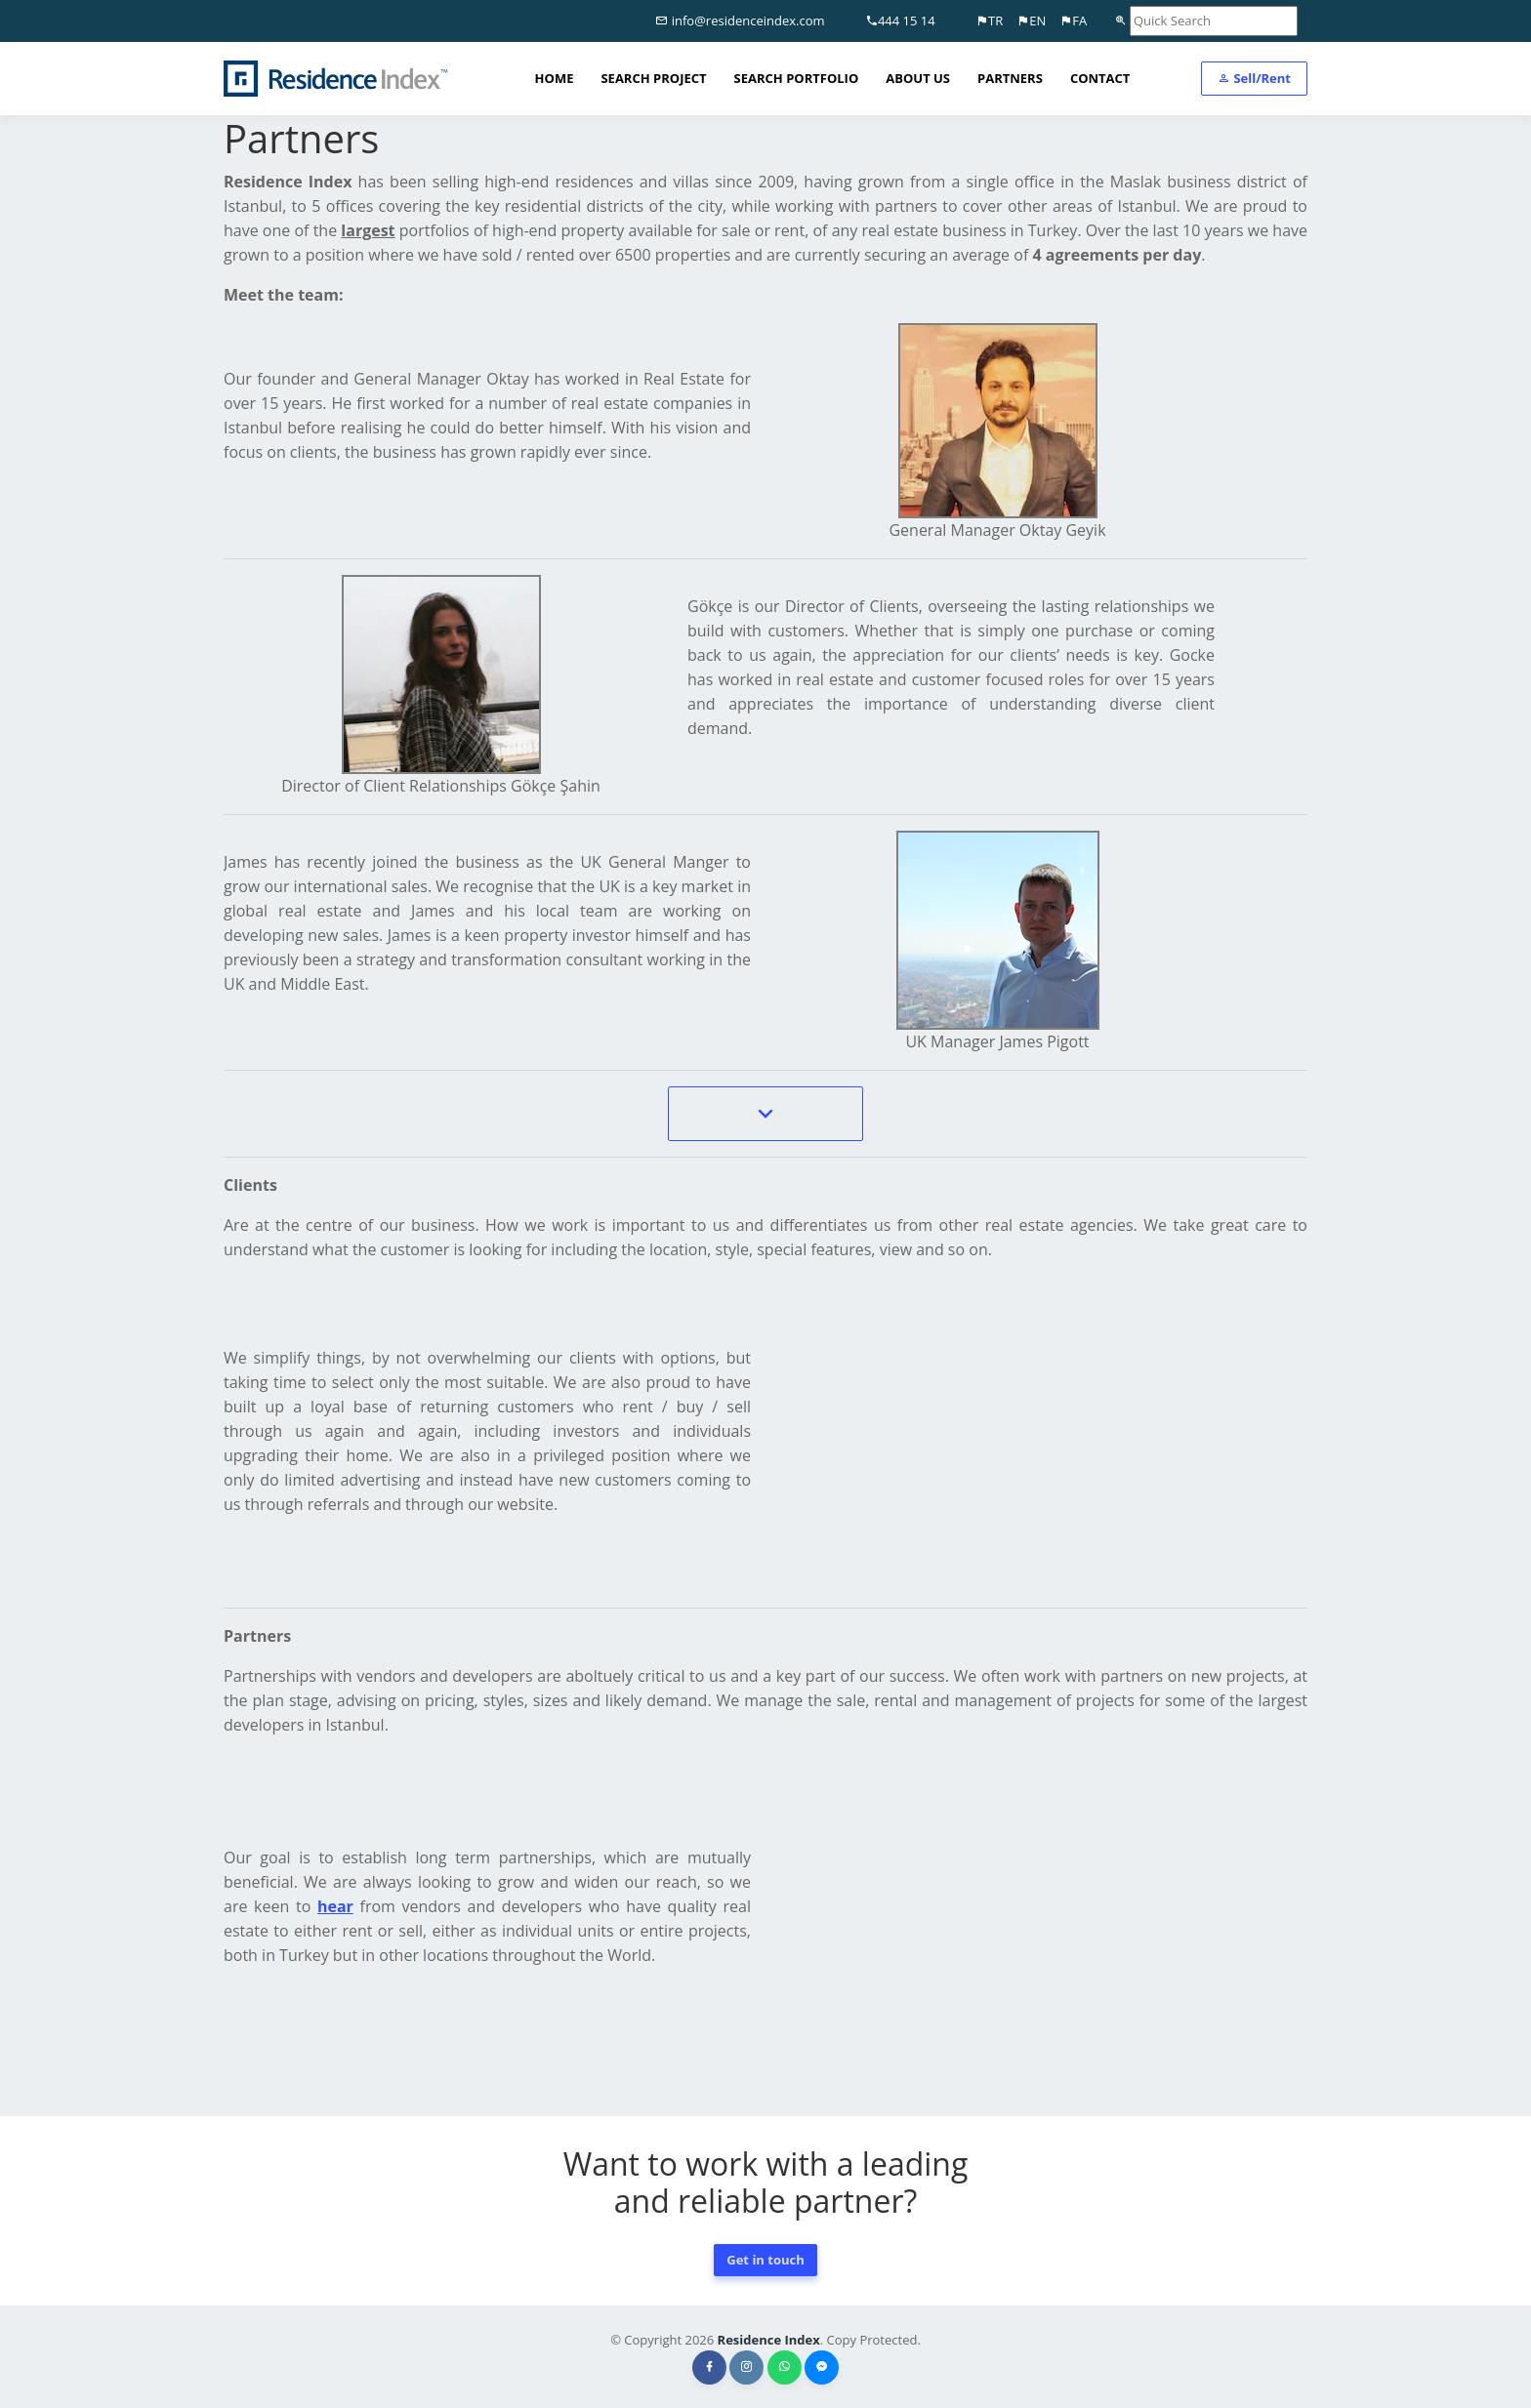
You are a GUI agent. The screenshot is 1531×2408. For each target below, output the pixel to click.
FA (1073, 20)
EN (1031, 20)
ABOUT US (918, 78)
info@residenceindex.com (739, 20)
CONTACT (1100, 78)
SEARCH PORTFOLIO (796, 78)
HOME (554, 78)
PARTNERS (1010, 78)
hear (335, 1906)
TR (989, 20)
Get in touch (765, 2259)
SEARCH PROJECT (653, 78)
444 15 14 (900, 20)
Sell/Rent (1254, 78)
